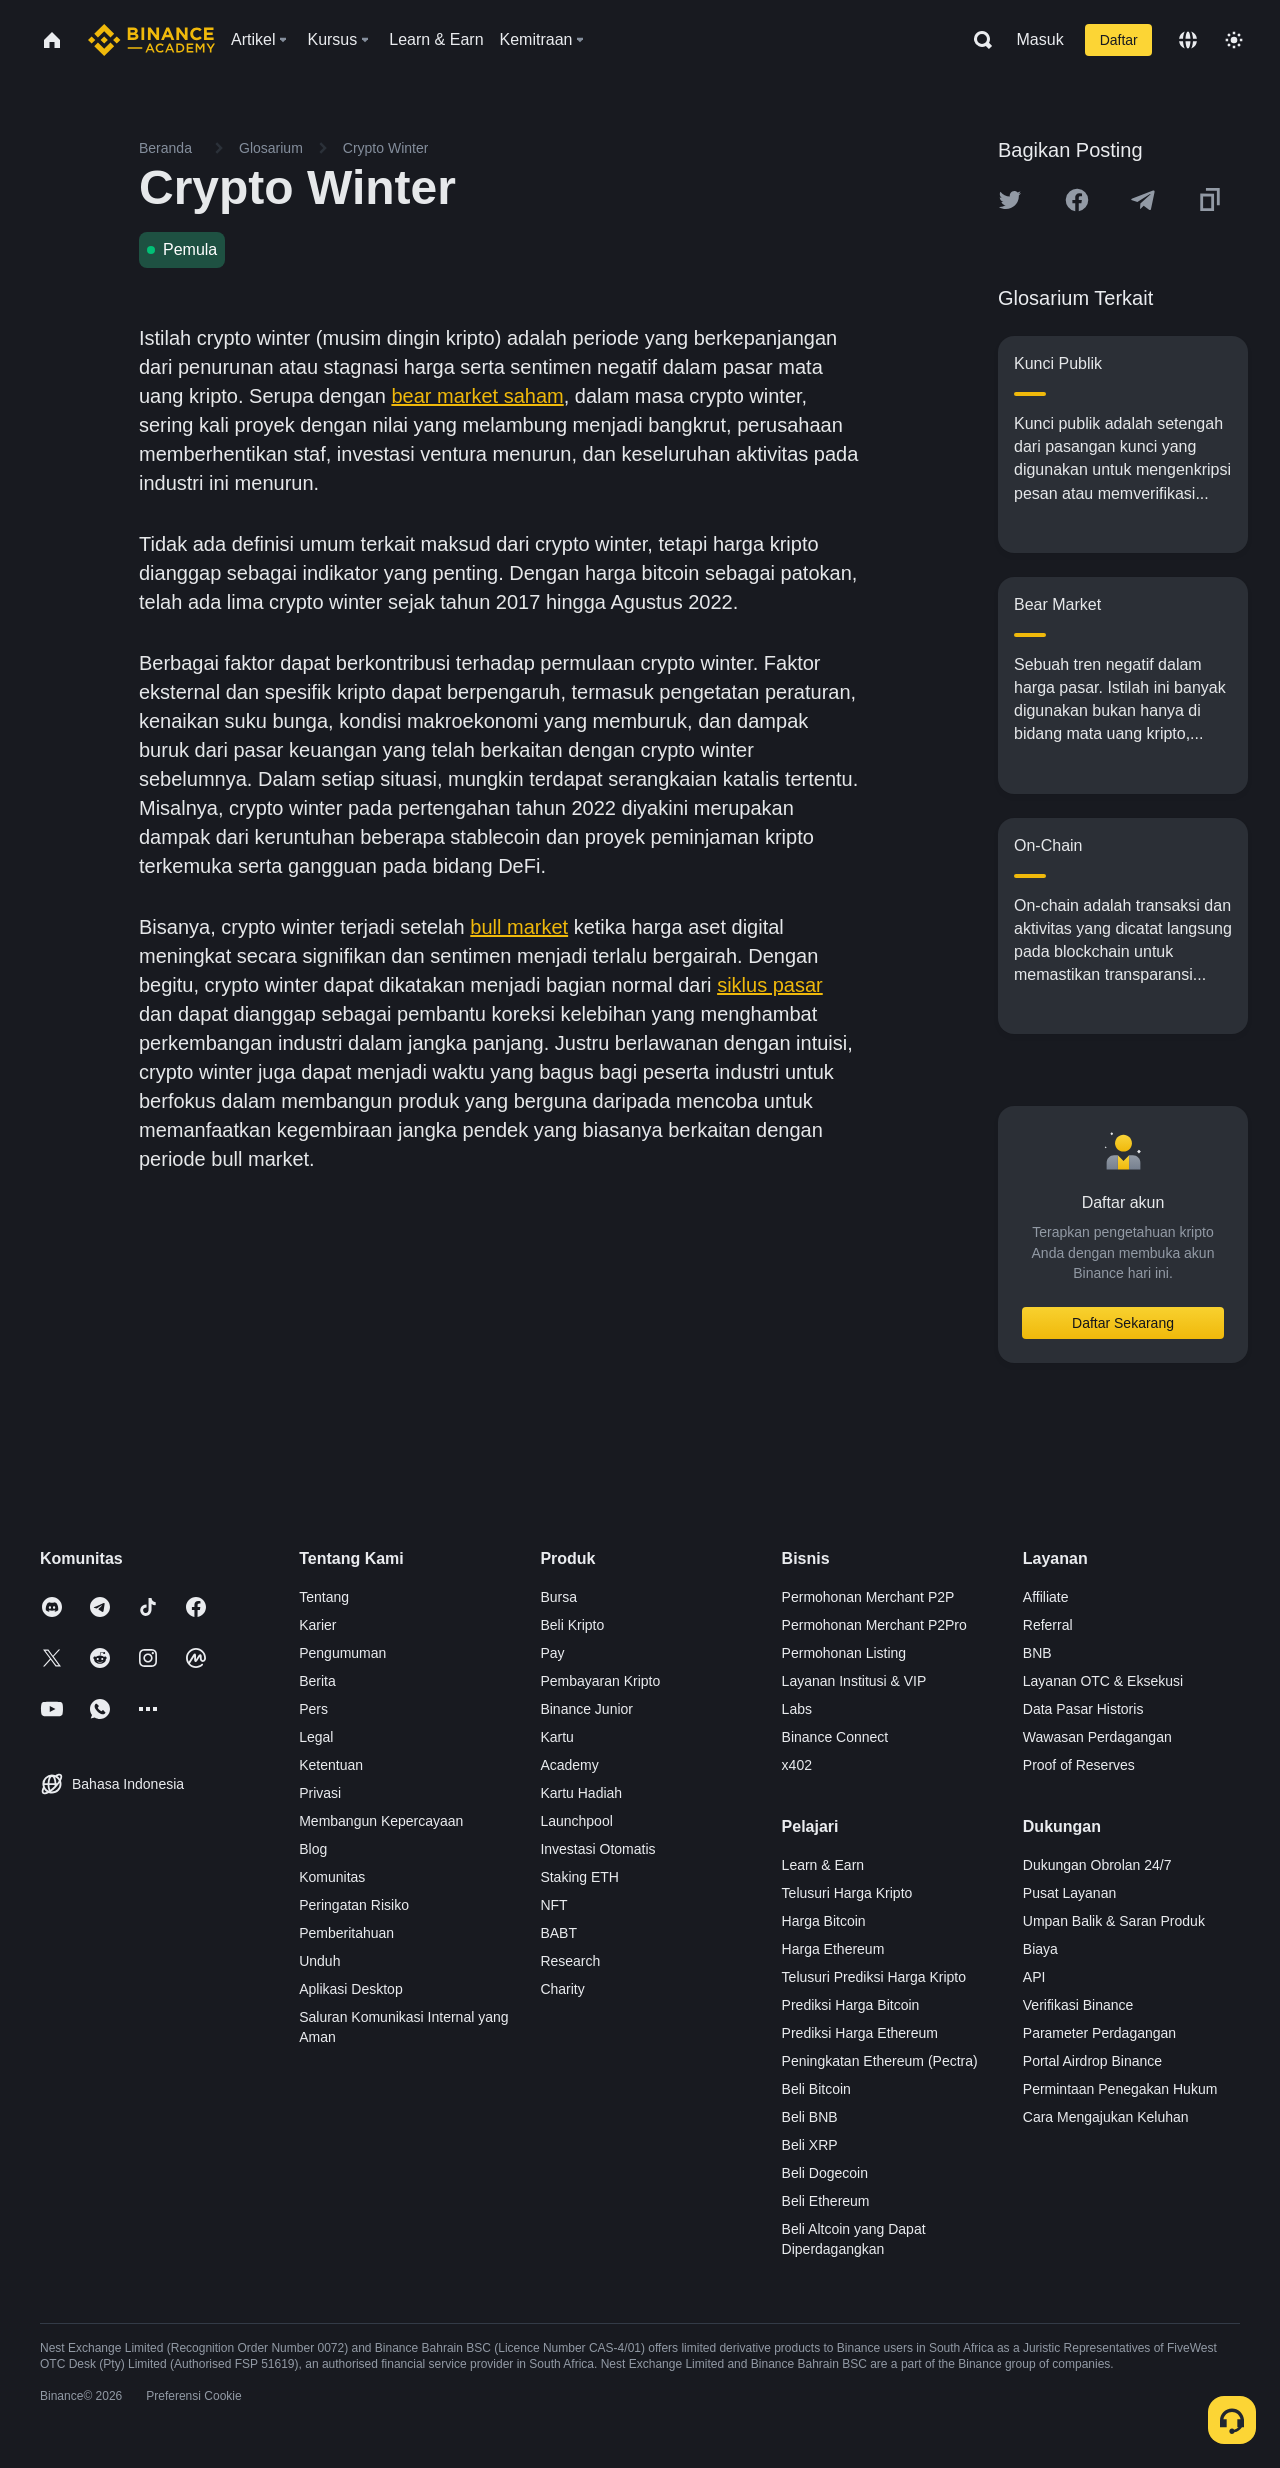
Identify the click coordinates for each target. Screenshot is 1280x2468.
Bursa (558, 1597)
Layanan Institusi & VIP (854, 1681)
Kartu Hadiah (581, 1793)
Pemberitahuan (346, 1933)
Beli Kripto (572, 1625)
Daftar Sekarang (1123, 1323)
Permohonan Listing (844, 1653)
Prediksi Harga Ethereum (860, 2033)
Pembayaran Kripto (600, 1681)
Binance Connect (835, 1737)
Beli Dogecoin (825, 2173)
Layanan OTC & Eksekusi (1103, 1681)
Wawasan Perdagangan (1097, 1737)
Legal (316, 1737)
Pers (313, 1709)
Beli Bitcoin (816, 2089)
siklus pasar (770, 985)
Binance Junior (586, 1709)
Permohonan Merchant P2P (868, 1597)
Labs (797, 1709)
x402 (797, 1765)
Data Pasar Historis (1083, 1709)
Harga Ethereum (833, 1949)
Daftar (1119, 40)
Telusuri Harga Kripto (847, 1893)
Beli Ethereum (826, 2201)
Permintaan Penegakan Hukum (1120, 2089)
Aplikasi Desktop (351, 1989)
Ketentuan (331, 1765)
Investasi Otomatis (597, 1849)
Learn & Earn (823, 1865)
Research (570, 1961)
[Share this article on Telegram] (1143, 200)
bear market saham (477, 396)
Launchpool (576, 1821)
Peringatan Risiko (354, 1905)
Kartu (556, 1737)
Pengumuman (342, 1653)
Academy (569, 1765)
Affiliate (1046, 1597)
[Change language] (1188, 40)
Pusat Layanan (1069, 1893)
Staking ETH (579, 1877)
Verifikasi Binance (1078, 2005)
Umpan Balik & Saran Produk (1114, 1921)
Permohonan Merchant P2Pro (874, 1625)
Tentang (324, 1597)
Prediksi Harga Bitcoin (851, 2005)
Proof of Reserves (1079, 1765)
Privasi (320, 1793)
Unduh (319, 1961)
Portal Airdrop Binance (1092, 2061)
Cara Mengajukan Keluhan (1106, 2117)
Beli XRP (810, 2145)
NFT (553, 1905)
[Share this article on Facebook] (1077, 200)
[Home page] (151, 40)
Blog (313, 1849)
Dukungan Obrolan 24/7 (1097, 1865)
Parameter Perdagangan (1099, 2033)
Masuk (1040, 39)
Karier (317, 1625)
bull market (519, 927)
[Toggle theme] (1234, 40)
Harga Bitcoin (824, 1921)
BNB (1037, 1653)
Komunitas (332, 1877)
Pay (552, 1653)
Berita (317, 1681)
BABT (558, 1933)
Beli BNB (810, 2117)
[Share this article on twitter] (1010, 200)
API (1034, 1977)
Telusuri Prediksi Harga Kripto (874, 1977)
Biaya (1040, 1949)
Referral (1048, 1625)
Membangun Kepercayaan (381, 1821)
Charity (562, 1989)
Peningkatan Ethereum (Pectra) (880, 2061)
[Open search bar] (977, 40)
